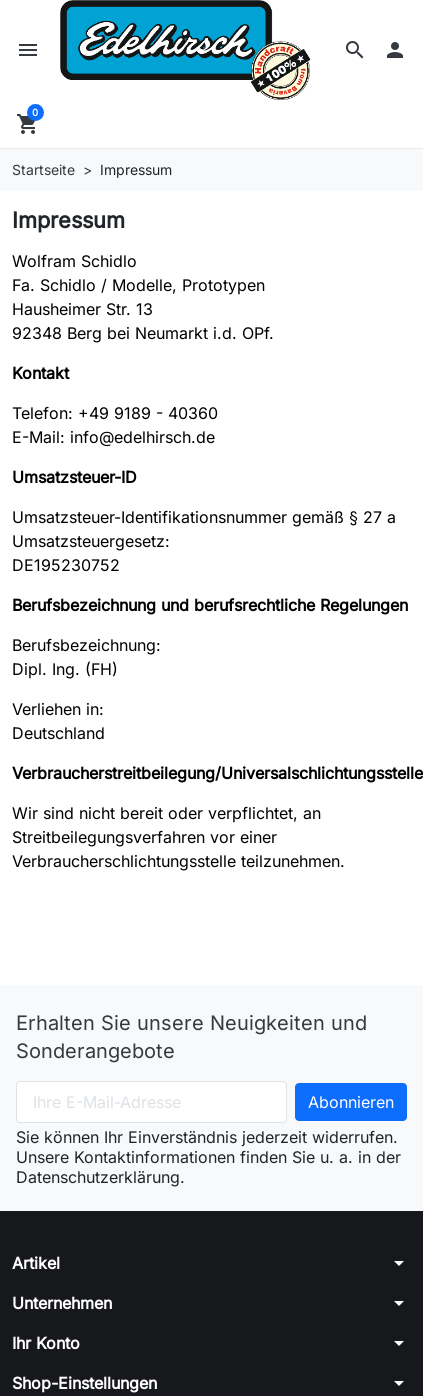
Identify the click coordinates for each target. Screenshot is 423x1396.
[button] (355, 50)
